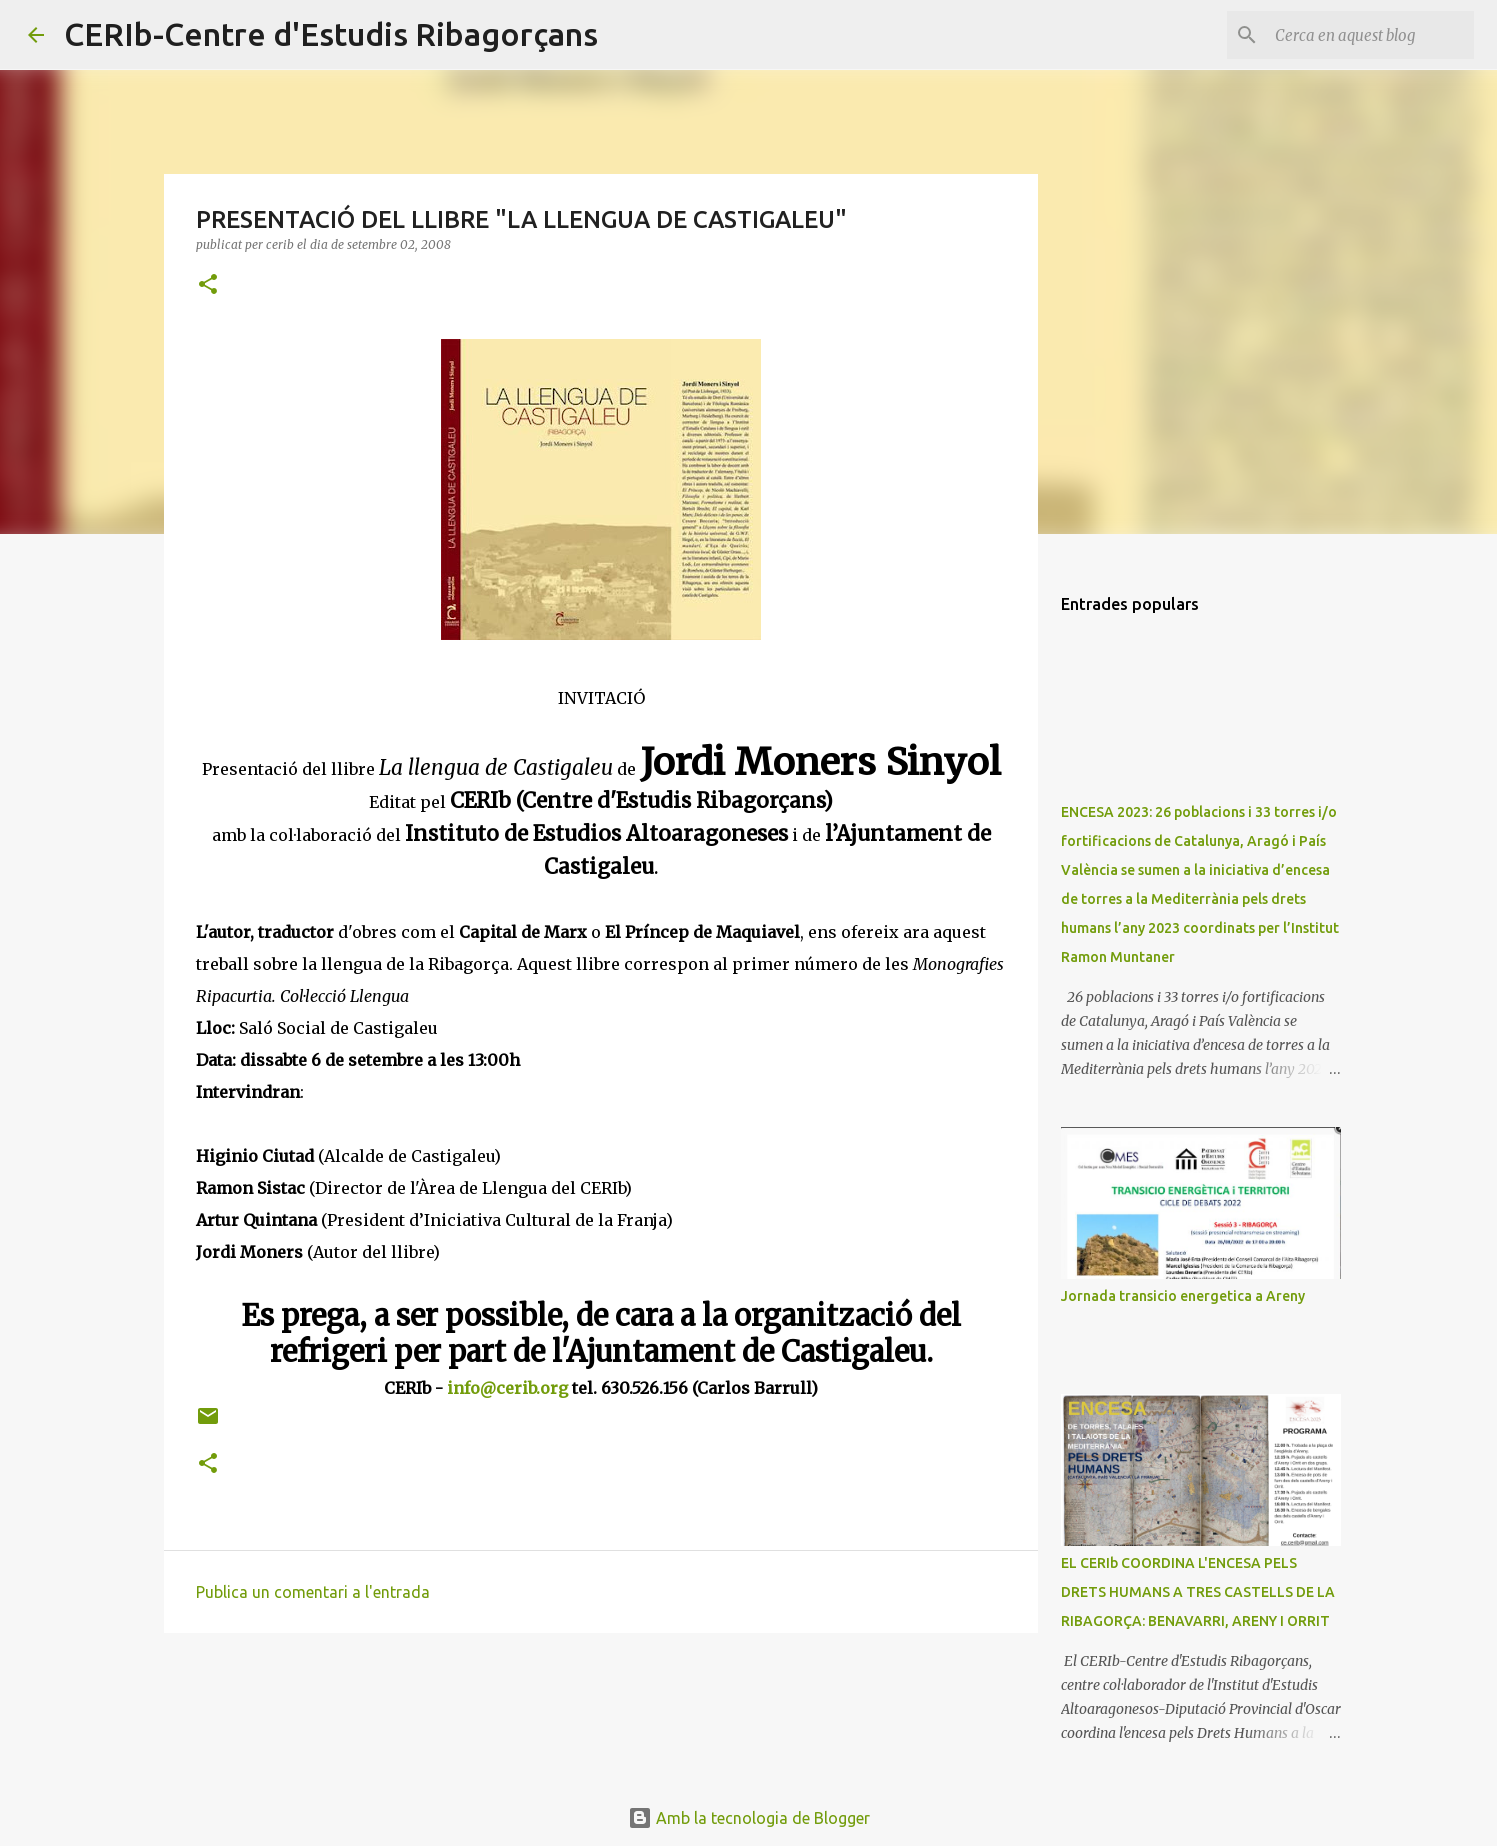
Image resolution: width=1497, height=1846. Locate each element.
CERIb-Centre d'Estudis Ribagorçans (331, 34)
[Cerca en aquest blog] (1369, 35)
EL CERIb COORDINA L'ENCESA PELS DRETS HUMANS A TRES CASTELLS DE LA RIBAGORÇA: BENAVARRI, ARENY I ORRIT (1198, 1592)
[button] (208, 285)
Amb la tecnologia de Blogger (749, 1818)
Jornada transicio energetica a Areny (1183, 1296)
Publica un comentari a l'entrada (313, 1592)
